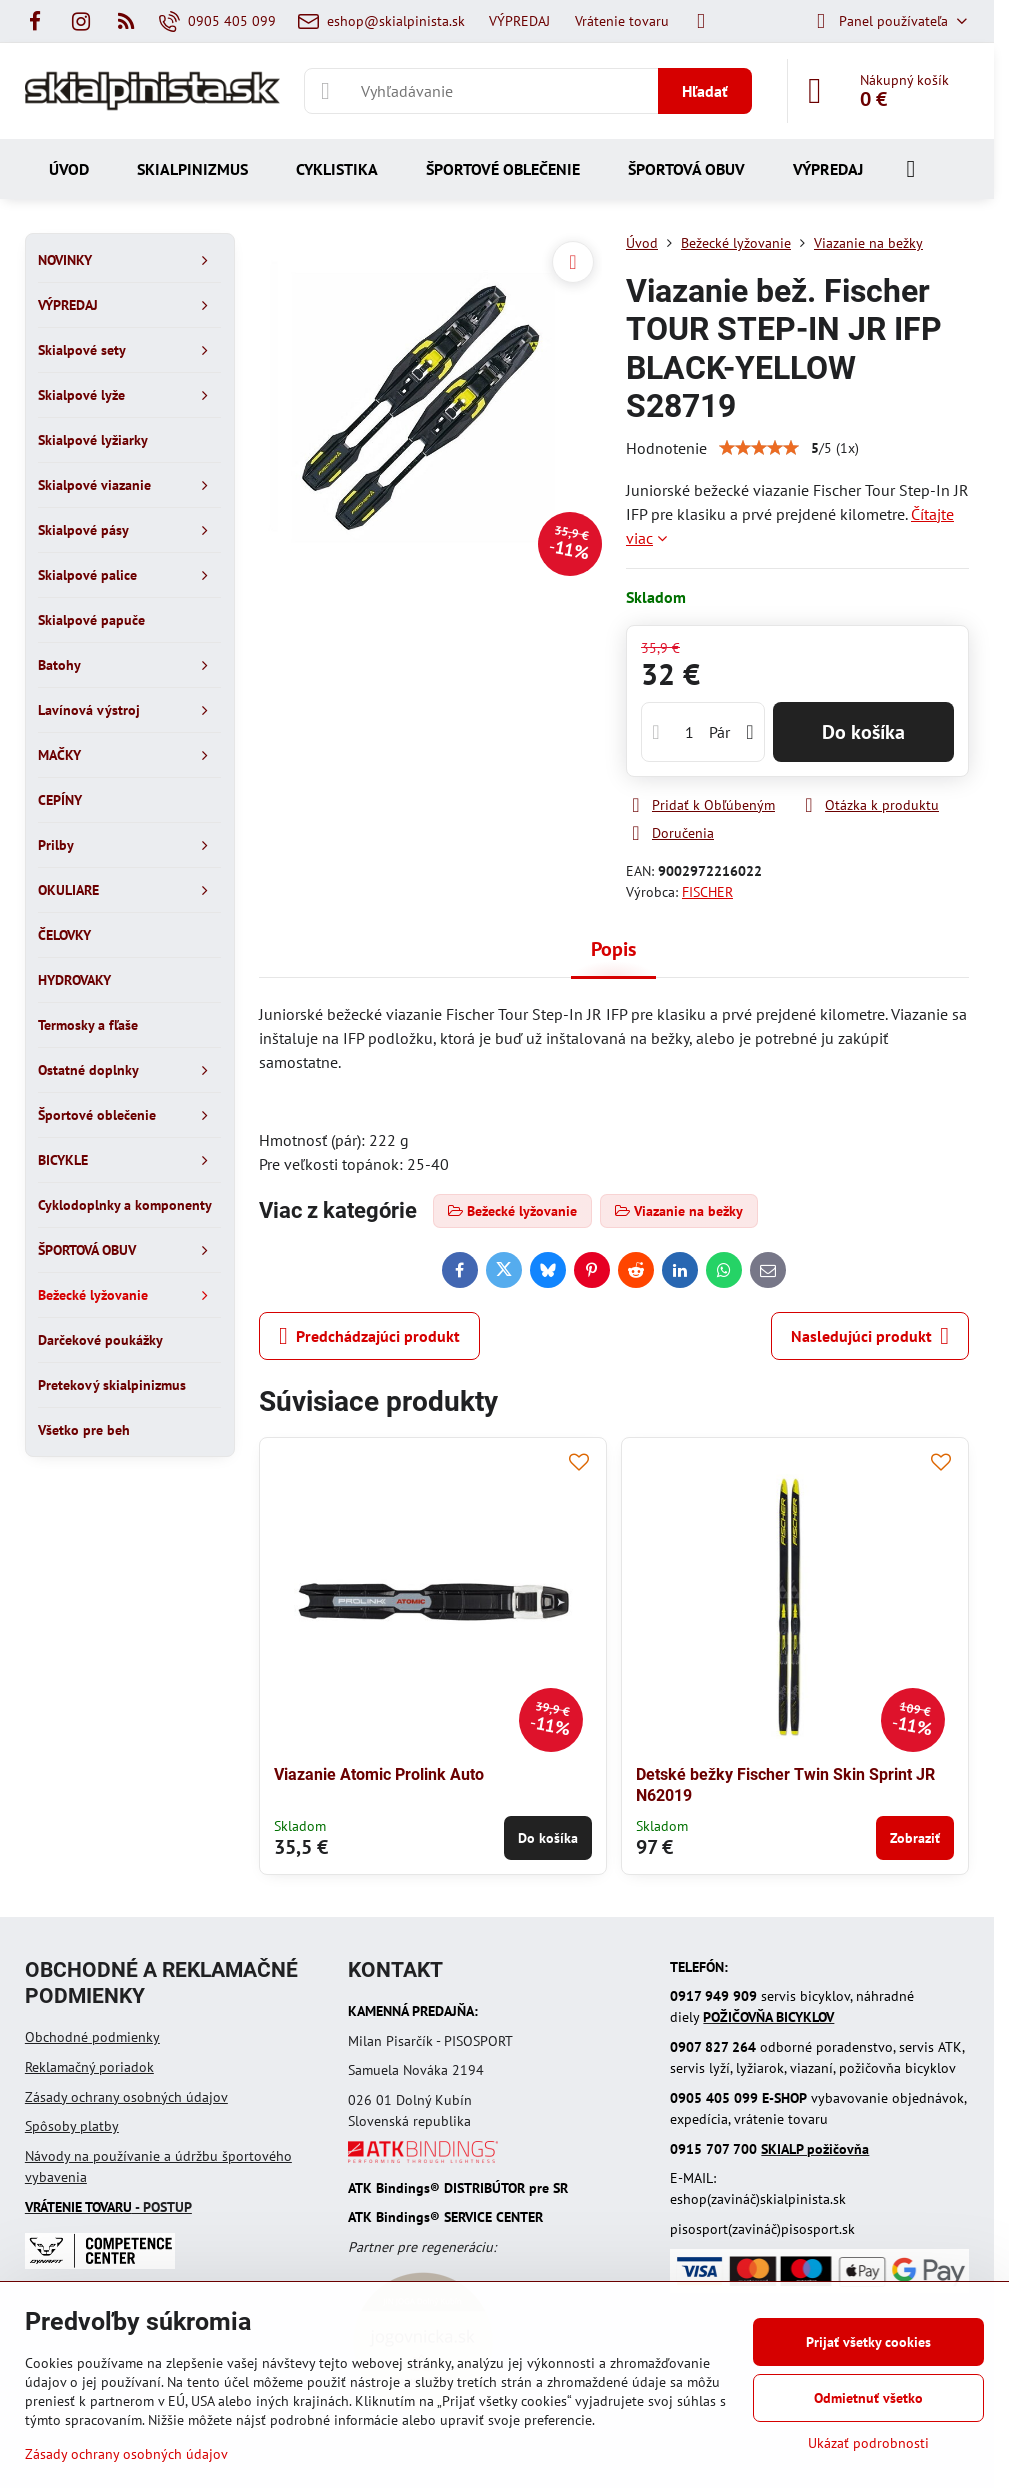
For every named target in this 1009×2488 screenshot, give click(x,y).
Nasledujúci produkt (870, 1336)
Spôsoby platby (72, 2126)
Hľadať (705, 91)
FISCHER (707, 892)
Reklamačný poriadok (89, 2067)
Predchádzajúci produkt (369, 1336)
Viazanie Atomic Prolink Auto (379, 1774)
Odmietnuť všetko (868, 2398)
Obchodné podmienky (92, 2037)
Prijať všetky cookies (868, 2342)
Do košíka (863, 732)
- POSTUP (108, 2207)
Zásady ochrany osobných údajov (126, 2097)
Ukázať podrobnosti (868, 2443)
